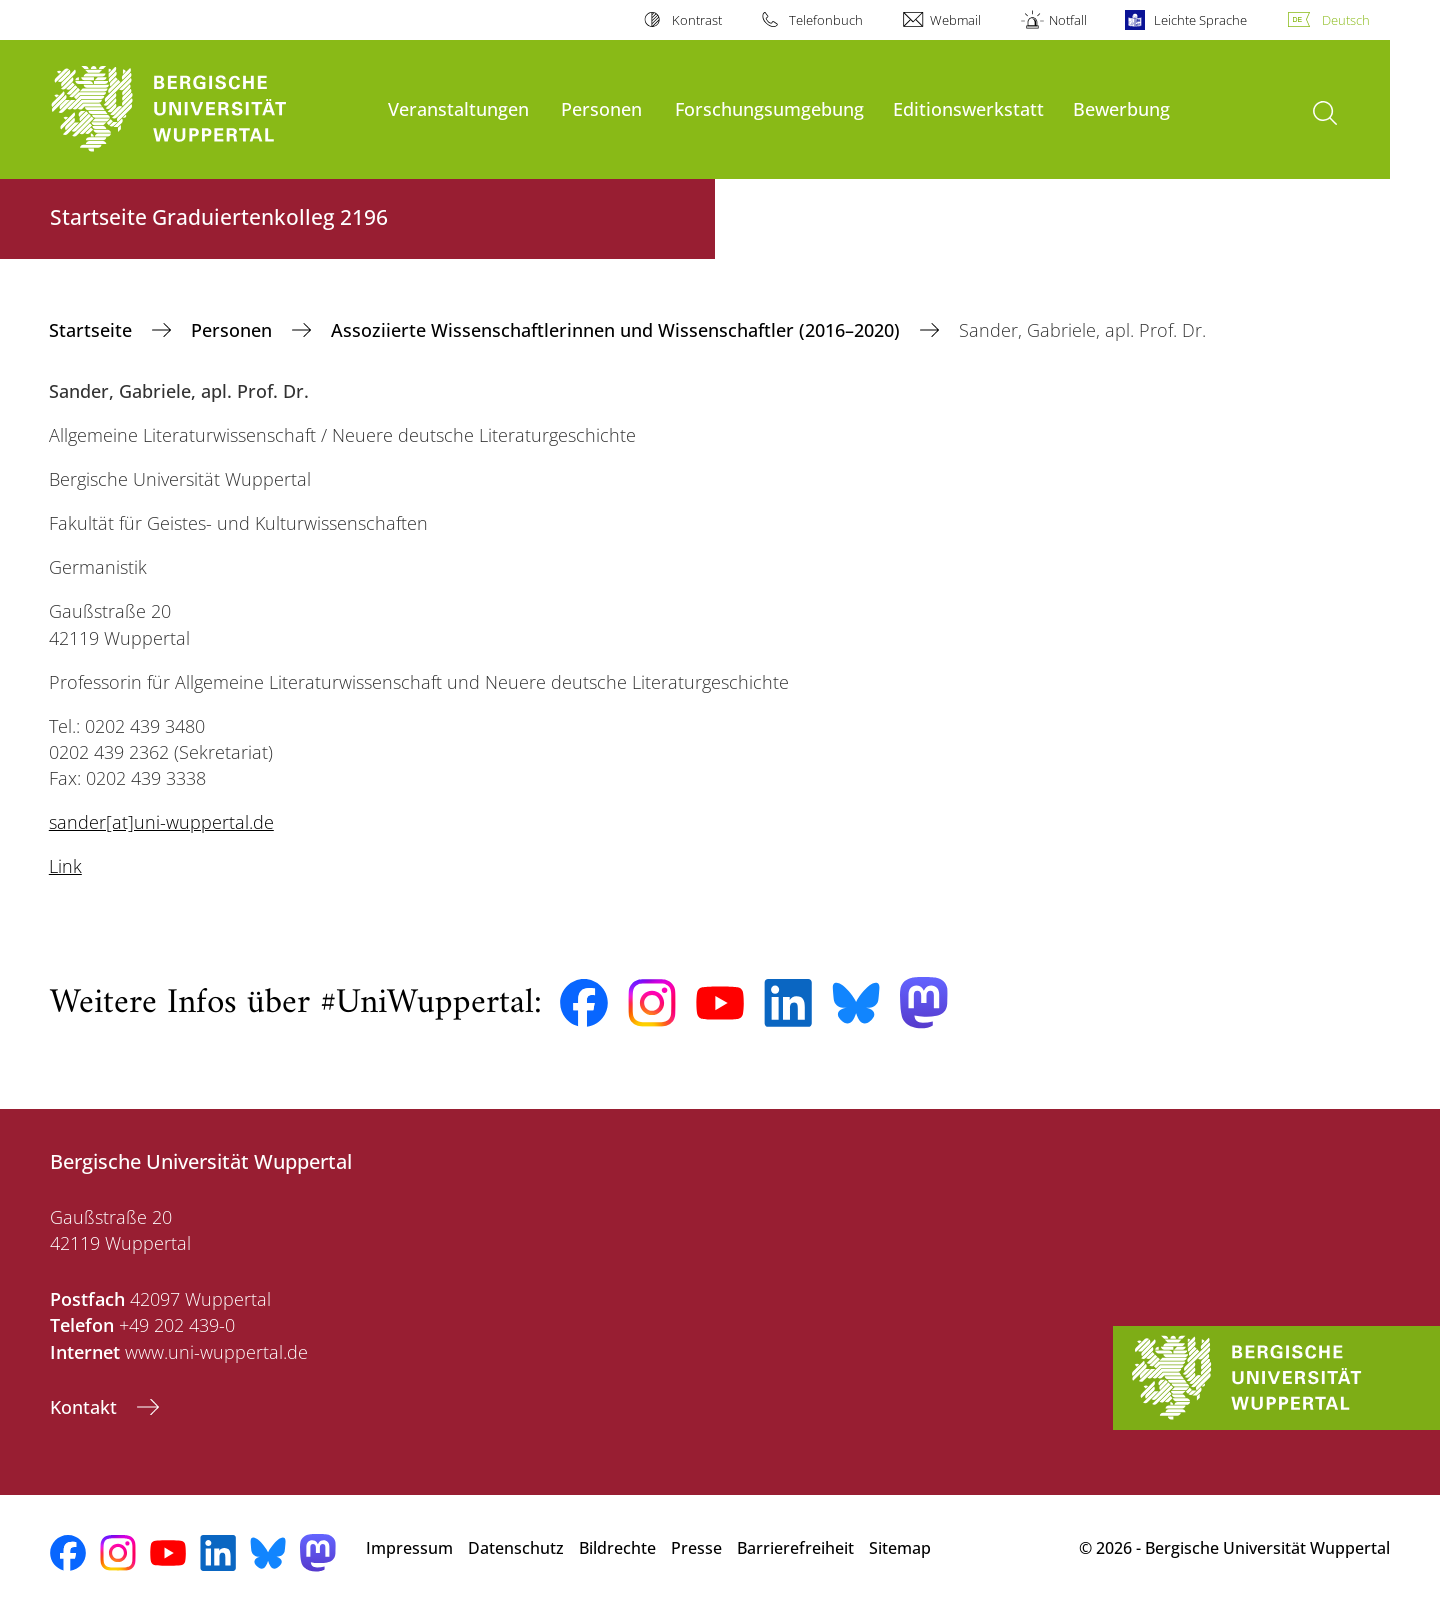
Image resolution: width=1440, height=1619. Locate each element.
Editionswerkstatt (968, 108)
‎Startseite (93, 330)
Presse (696, 1548)
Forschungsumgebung (769, 108)
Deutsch (1346, 20)
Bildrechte (617, 1548)
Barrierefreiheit (795, 1548)
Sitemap (900, 1548)
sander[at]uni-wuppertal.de (161, 822)
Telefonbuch (826, 20)
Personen (601, 108)
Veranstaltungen (458, 108)
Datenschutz (516, 1548)
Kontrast (697, 20)
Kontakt (86, 1407)
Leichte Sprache (1200, 20)
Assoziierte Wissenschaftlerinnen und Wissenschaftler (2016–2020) (618, 330)
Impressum (409, 1548)
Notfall (1068, 20)
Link (65, 866)
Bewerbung (1121, 108)
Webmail (955, 20)
